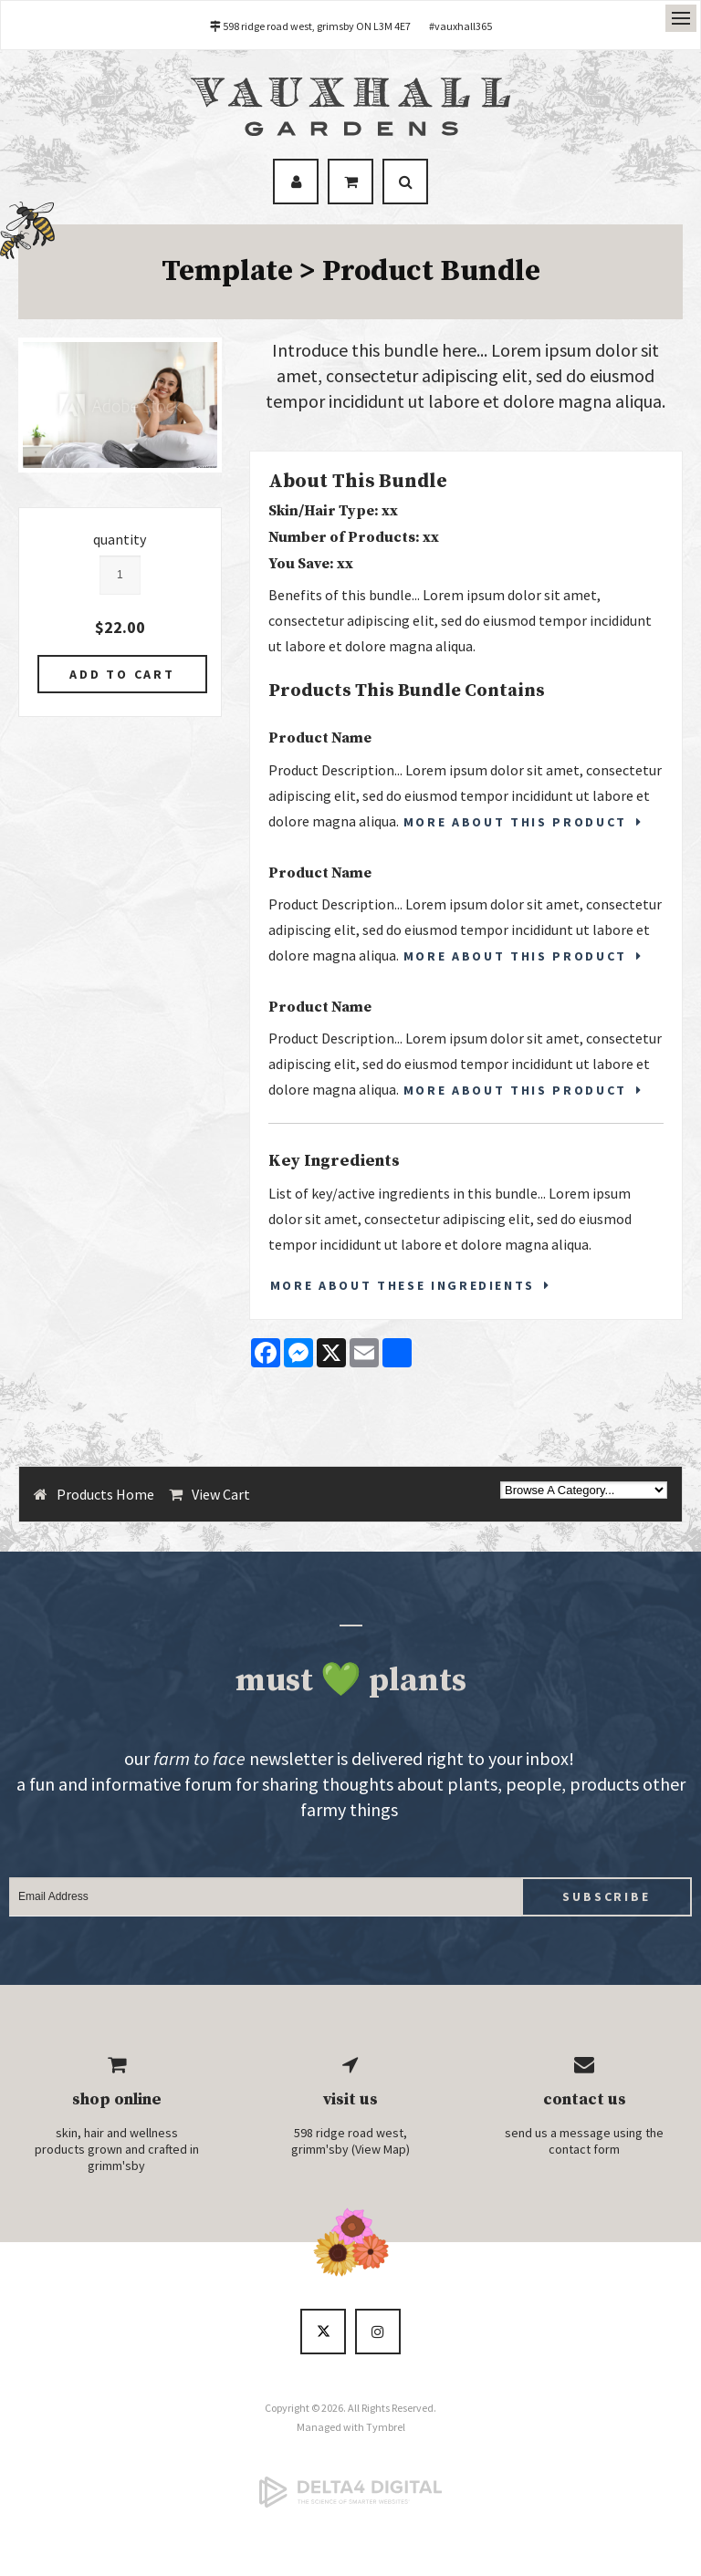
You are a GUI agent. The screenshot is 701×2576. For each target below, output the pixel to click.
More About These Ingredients (402, 1285)
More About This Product (515, 822)
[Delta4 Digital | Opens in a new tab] (350, 2492)
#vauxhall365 (460, 26)
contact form (584, 2149)
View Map (380, 2149)
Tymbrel (385, 2427)
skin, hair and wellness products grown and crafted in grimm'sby (117, 2149)
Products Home (105, 1494)
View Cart (221, 1494)
